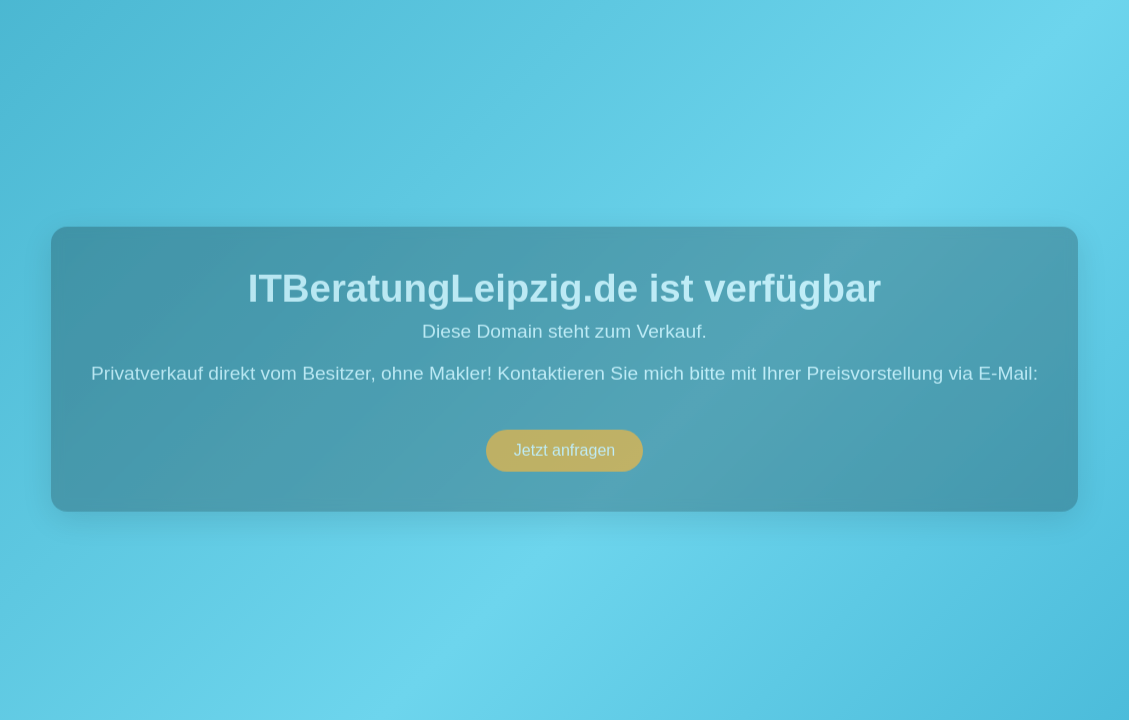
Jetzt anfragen (564, 450)
